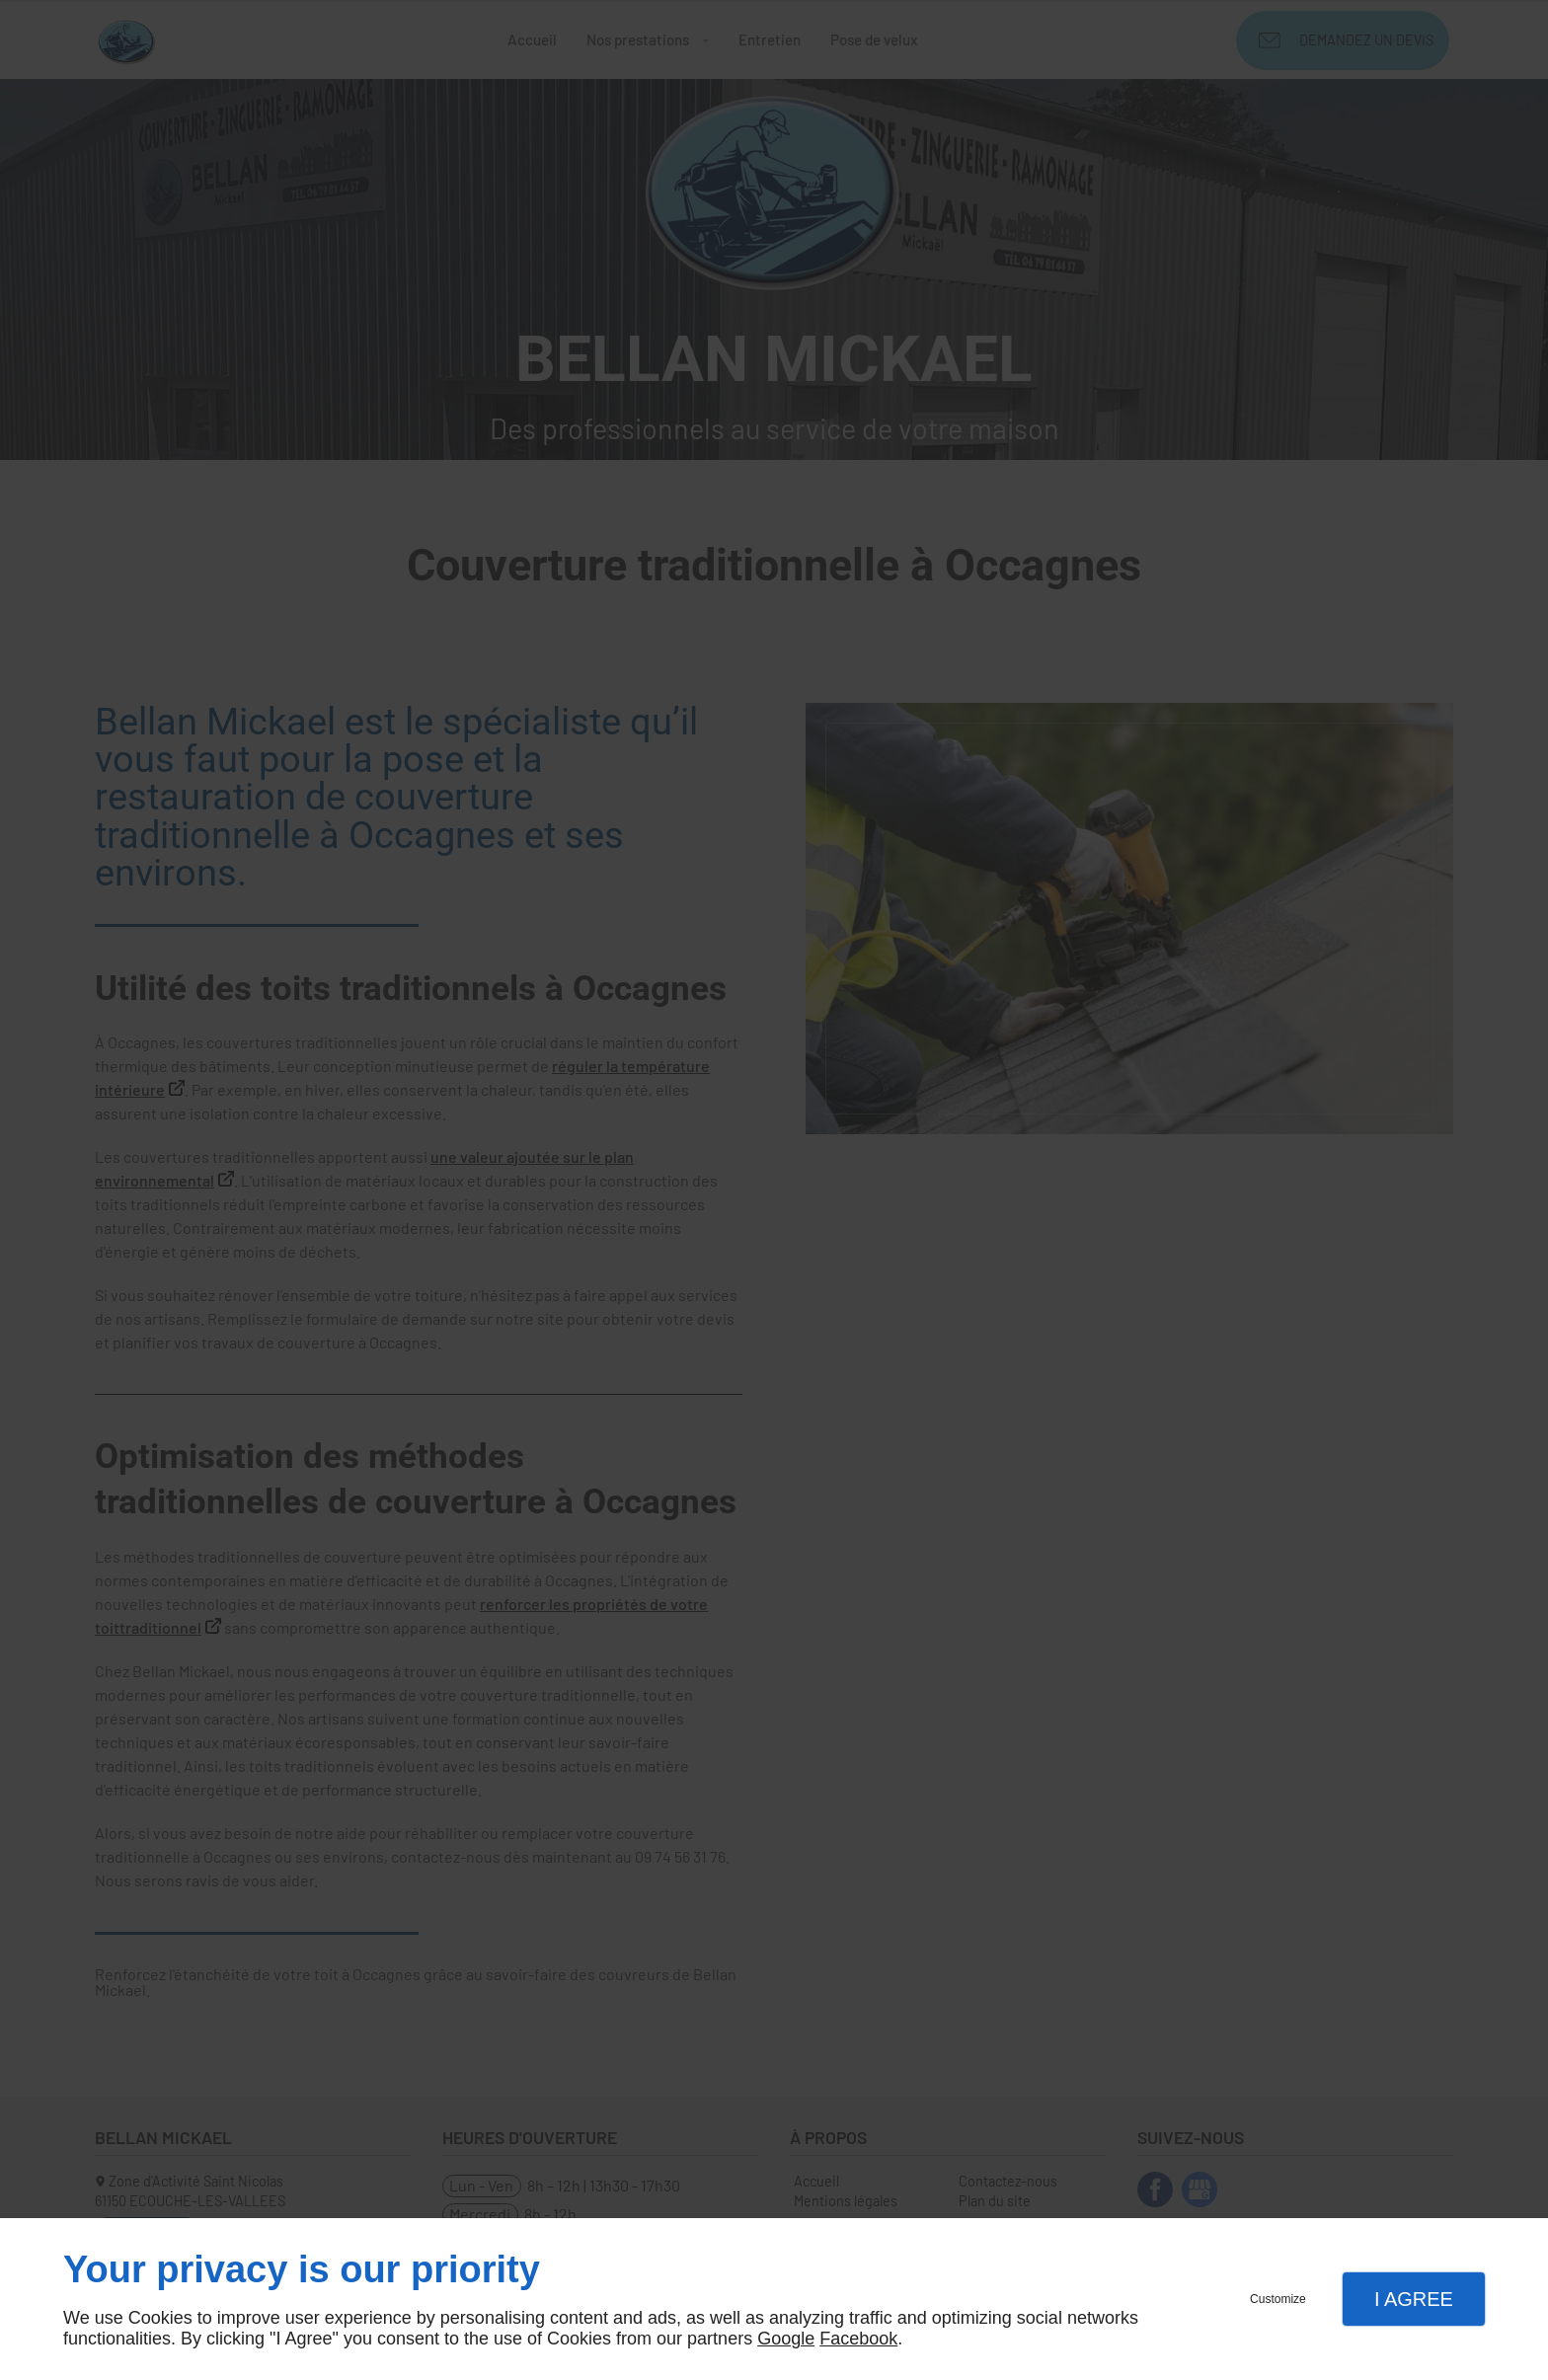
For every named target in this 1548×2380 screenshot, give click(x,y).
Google (785, 2338)
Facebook (858, 2338)
